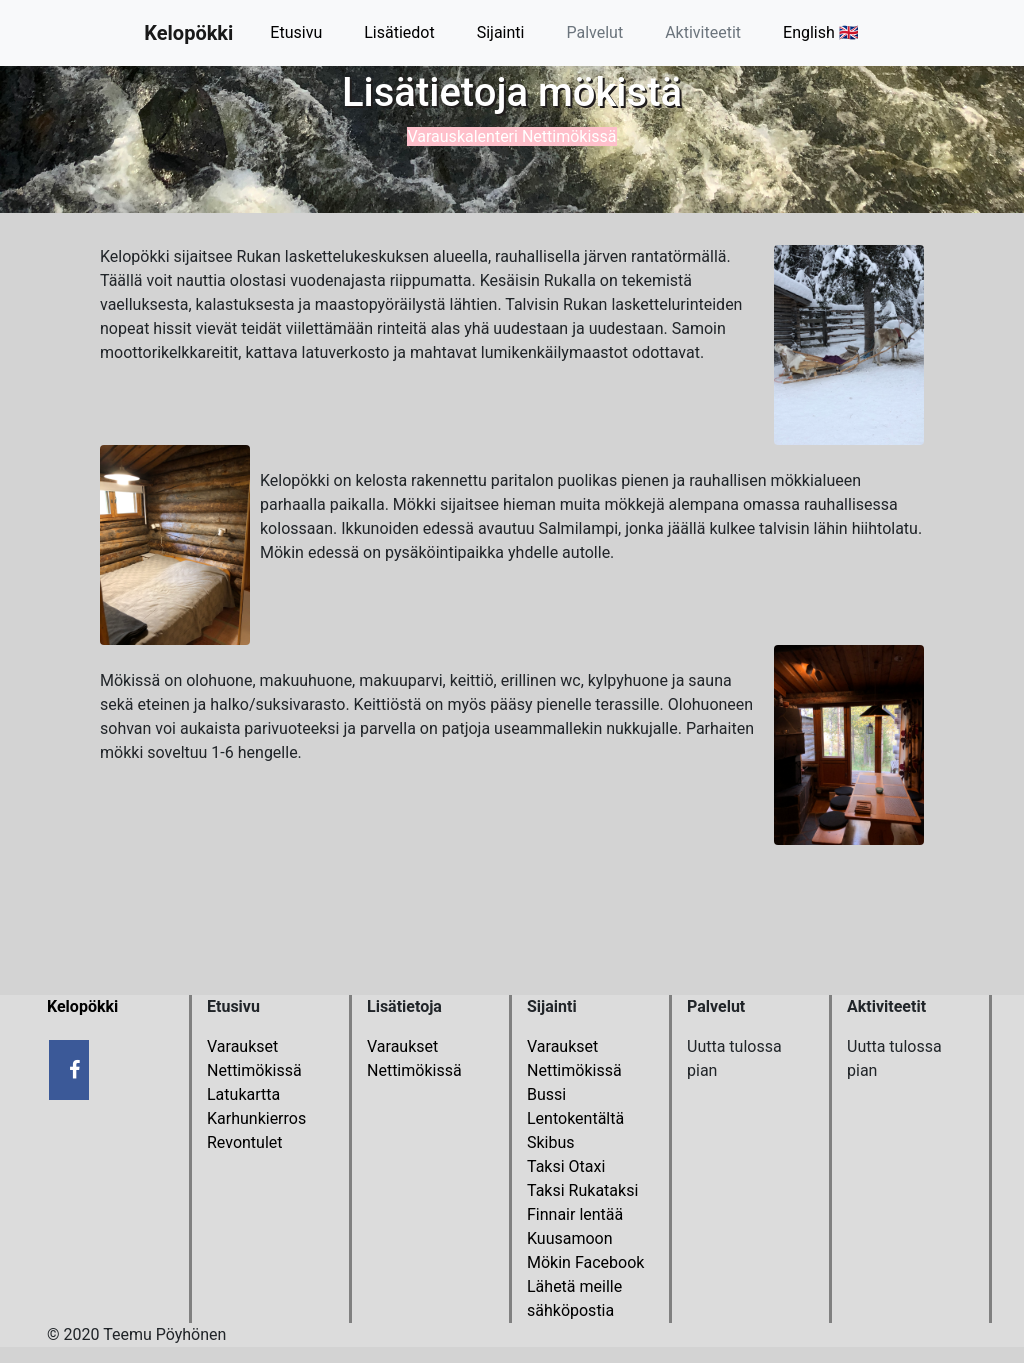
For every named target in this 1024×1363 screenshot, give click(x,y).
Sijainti (501, 32)
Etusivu (296, 32)
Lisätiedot (399, 32)
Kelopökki (188, 33)
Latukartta (243, 1094)
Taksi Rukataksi (582, 1190)
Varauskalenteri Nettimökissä (511, 136)
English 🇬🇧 (821, 32)
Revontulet (245, 1142)
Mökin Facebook (585, 1262)
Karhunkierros (256, 1118)
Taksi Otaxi (566, 1166)
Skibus (551, 1142)
